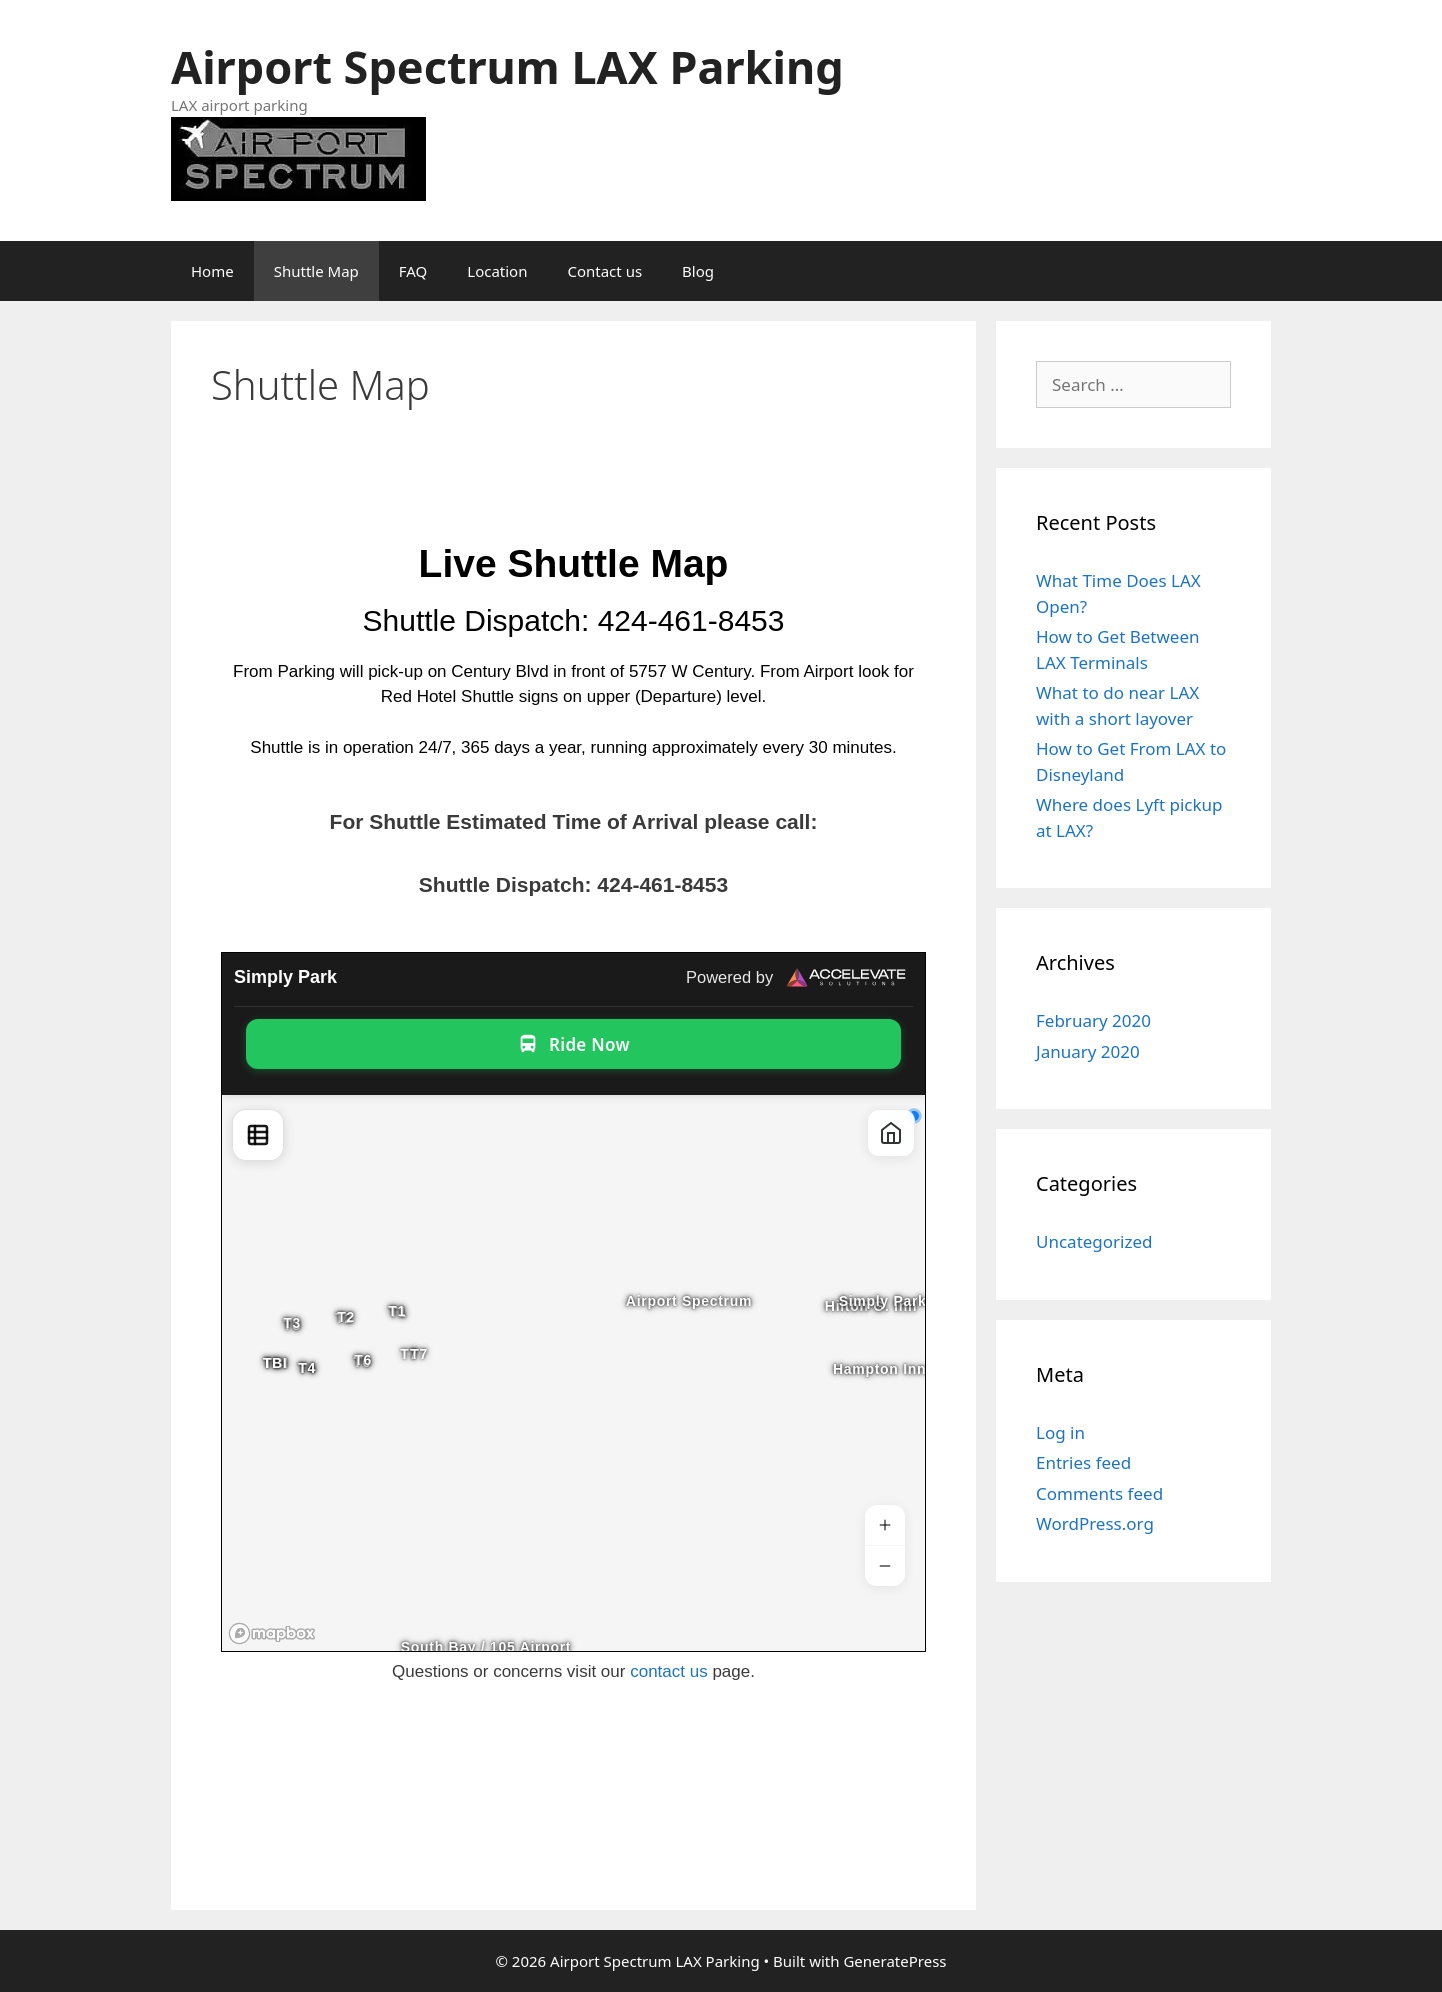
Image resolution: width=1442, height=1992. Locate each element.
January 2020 (1088, 1051)
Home (212, 271)
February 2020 (1093, 1020)
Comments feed (1099, 1493)
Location (497, 271)
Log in (1060, 1432)
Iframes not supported (573, 1302)
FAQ (413, 271)
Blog (698, 271)
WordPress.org (1095, 1523)
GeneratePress (894, 1961)
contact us (669, 1671)
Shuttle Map (316, 271)
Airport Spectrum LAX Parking (507, 66)
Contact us (604, 271)
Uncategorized (1094, 1241)
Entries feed (1083, 1462)
